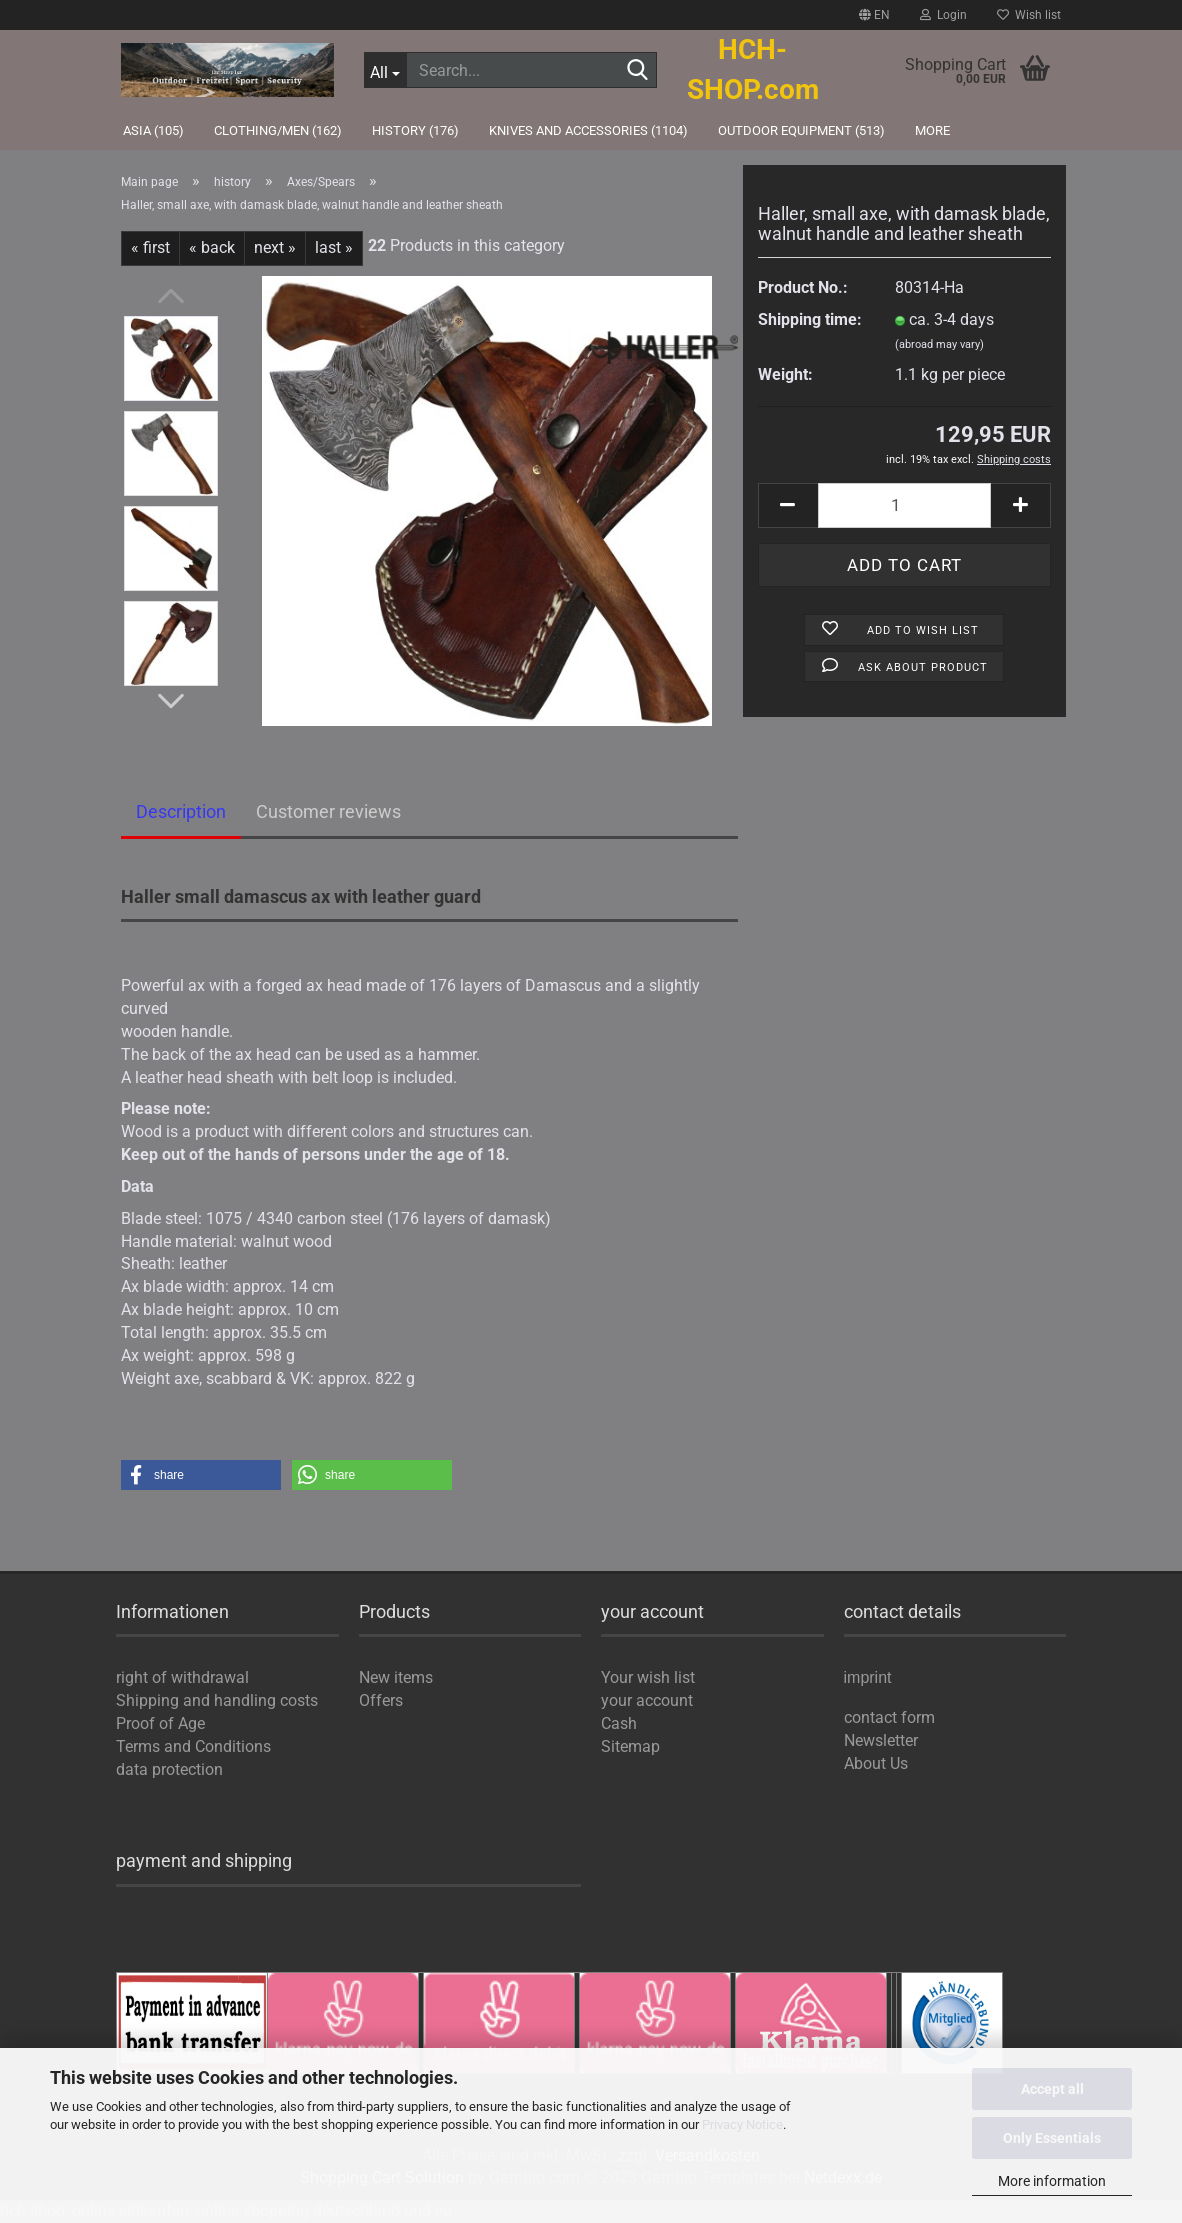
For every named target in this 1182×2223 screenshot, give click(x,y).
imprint (868, 1678)
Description (181, 811)
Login (943, 15)
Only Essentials (1052, 2138)
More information (1052, 2181)
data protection (169, 1769)
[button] (201, 1475)
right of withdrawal (182, 1677)
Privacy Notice (742, 2124)
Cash (619, 1723)
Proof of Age (160, 1723)
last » (334, 247)
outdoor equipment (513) (801, 130)
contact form (889, 1717)
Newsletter (881, 1740)
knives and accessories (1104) (588, 130)
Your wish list (648, 1677)
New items (396, 1677)
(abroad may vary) (939, 344)
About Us (876, 1763)
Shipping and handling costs (217, 1700)
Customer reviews (328, 811)
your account (647, 1700)
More (932, 130)
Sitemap (630, 1746)
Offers (381, 1700)
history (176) (415, 130)
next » (275, 247)
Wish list (1029, 15)
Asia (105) (153, 130)
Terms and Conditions (193, 1746)
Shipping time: (810, 319)
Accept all (1052, 2089)
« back (212, 247)
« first (150, 247)
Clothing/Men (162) (278, 130)
